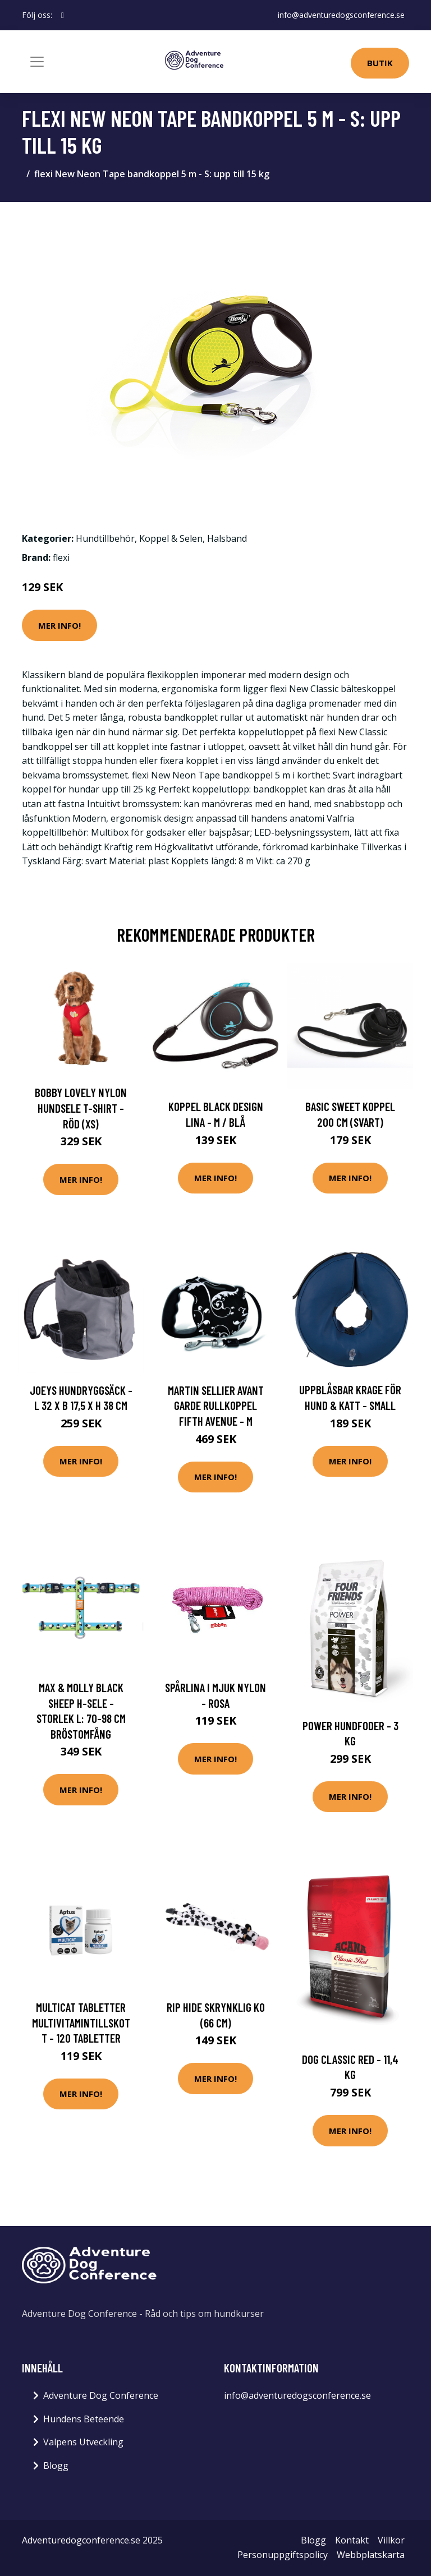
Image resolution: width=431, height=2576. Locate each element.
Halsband (227, 538)
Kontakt (352, 2540)
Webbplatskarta (371, 2555)
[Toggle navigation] (37, 61)
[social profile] (62, 15)
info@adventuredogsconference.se (341, 15)
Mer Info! (59, 625)
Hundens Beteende (83, 2419)
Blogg (55, 2465)
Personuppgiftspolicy (282, 2555)
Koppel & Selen (171, 538)
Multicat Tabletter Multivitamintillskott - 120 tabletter (81, 2022)
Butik (380, 62)
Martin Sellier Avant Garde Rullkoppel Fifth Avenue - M (216, 1405)
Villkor (391, 2540)
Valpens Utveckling (83, 2442)
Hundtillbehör (105, 538)
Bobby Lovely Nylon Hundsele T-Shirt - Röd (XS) (81, 1107)
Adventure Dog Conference (100, 2395)
